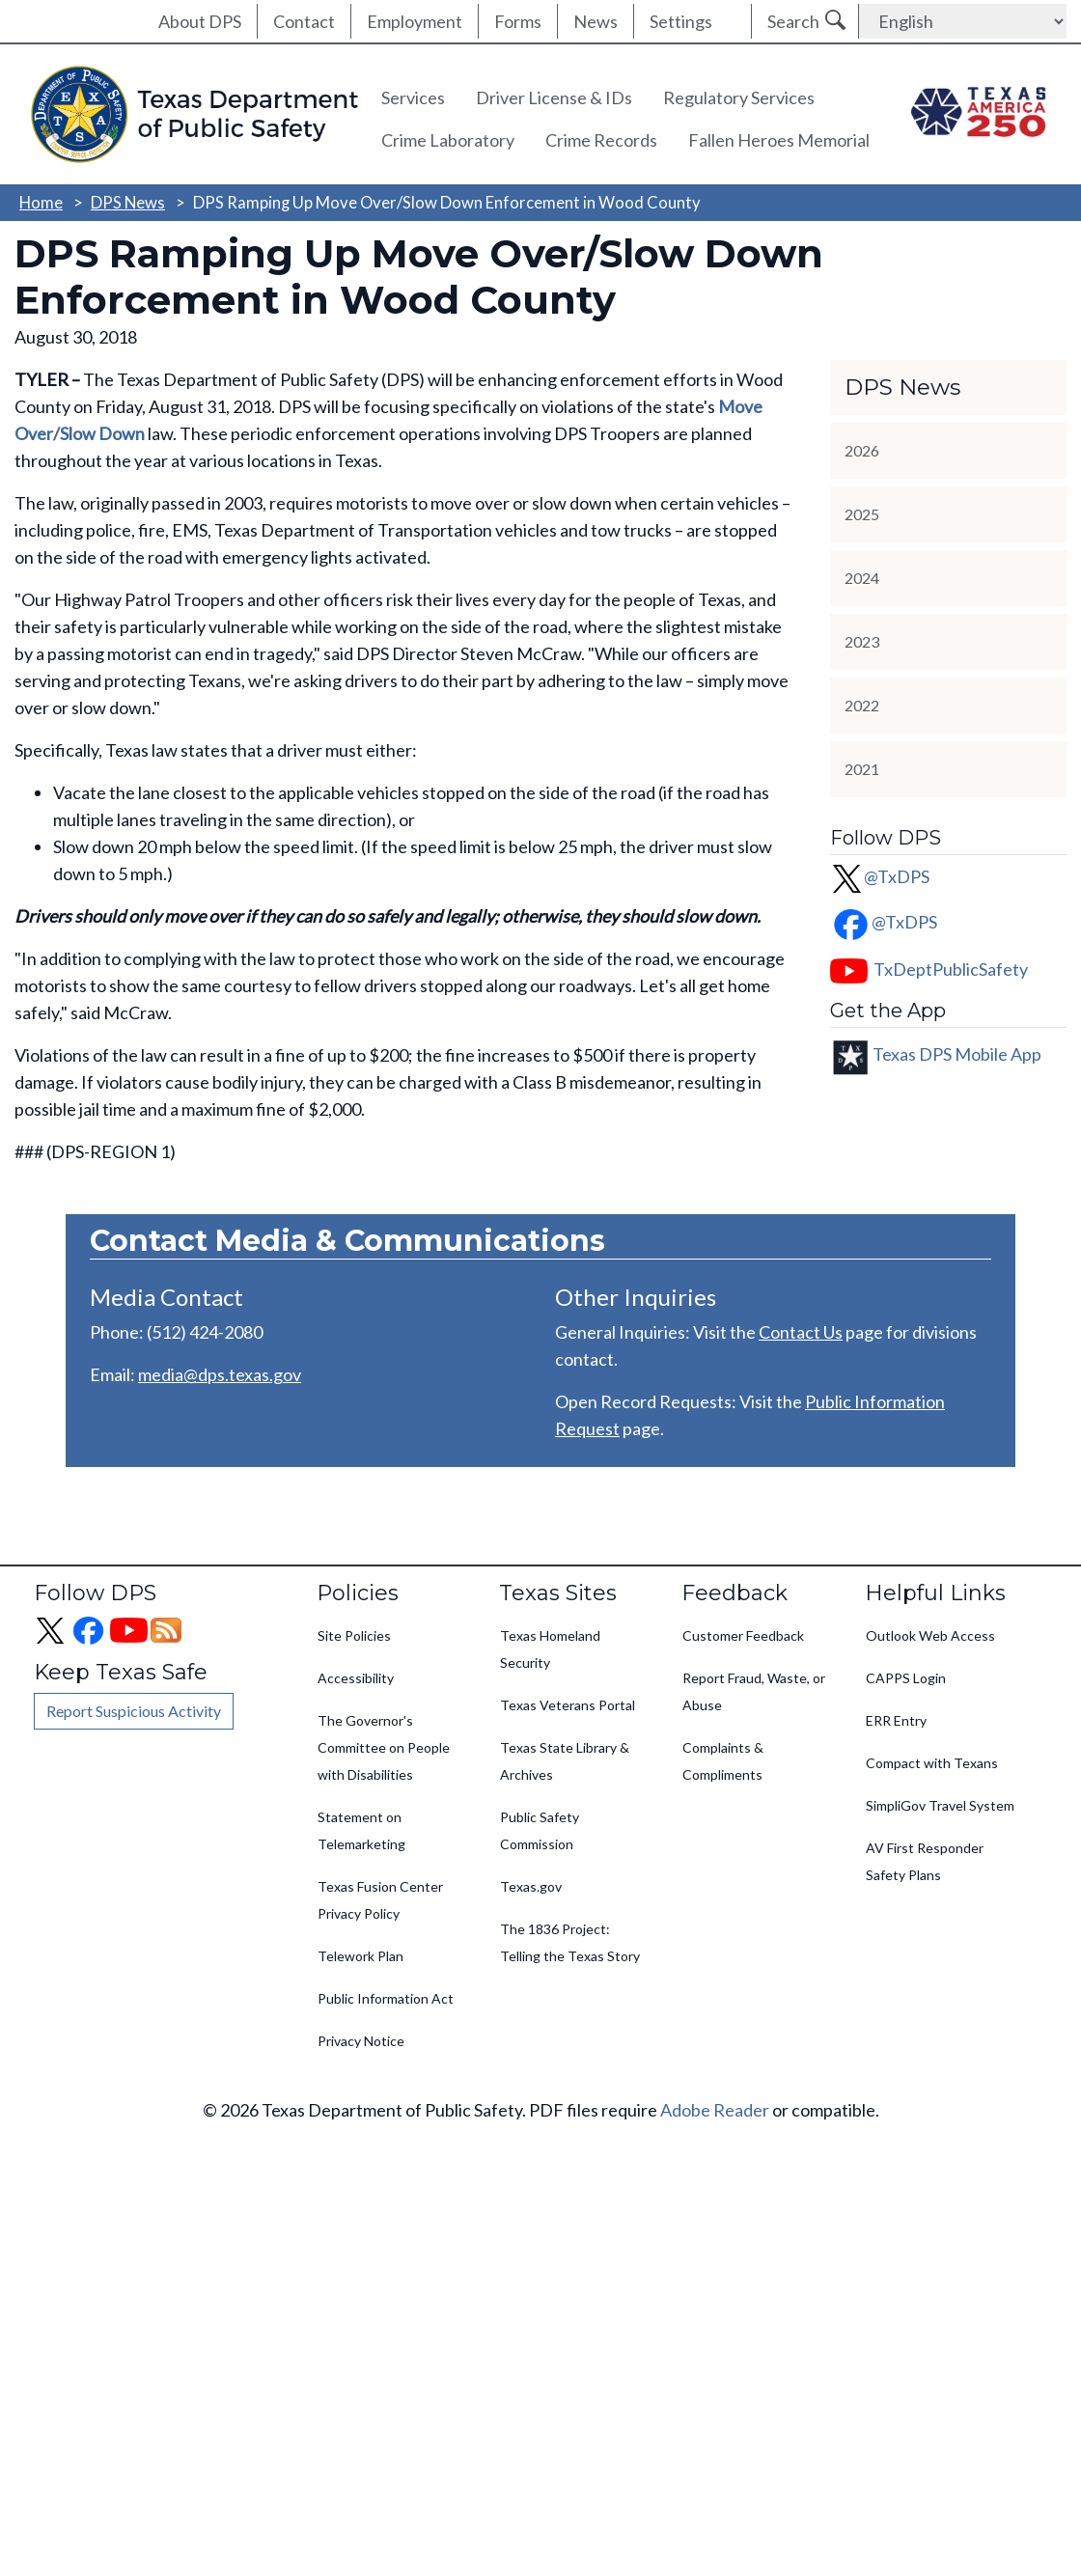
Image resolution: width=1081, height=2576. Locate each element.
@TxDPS (879, 876)
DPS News (128, 202)
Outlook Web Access (930, 1635)
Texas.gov (531, 1886)
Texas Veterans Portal (567, 1705)
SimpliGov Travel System (940, 1805)
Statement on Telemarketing (361, 1830)
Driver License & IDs (554, 97)
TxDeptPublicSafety (950, 969)
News (595, 21)
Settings (681, 21)
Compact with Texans (932, 1763)
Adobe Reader (714, 2109)
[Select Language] (963, 21)
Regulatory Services (739, 97)
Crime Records (601, 140)
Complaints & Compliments (722, 1761)
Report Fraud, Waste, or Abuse (753, 1691)
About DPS (199, 21)
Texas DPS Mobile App (957, 1054)
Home (41, 202)
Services (413, 97)
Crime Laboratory (447, 140)
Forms (517, 21)
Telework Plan (360, 1956)
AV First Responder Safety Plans (925, 1861)
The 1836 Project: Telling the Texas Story (570, 1942)
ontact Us (806, 1332)
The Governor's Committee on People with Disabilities (384, 1747)
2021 (862, 769)
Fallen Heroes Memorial (779, 140)
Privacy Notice (361, 2041)
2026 (862, 450)
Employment (414, 21)
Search (793, 21)
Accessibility (356, 1678)
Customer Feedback (743, 1635)
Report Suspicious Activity (133, 1711)
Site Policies (354, 1635)
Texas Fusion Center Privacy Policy (380, 1900)
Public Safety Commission (539, 1830)
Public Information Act (386, 1998)
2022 (862, 705)
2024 (862, 577)
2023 (862, 641)
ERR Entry (896, 1720)
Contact (304, 21)
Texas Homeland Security (550, 1649)
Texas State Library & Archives (564, 1761)
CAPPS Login (906, 1678)
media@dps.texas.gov (219, 1374)
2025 (862, 514)
